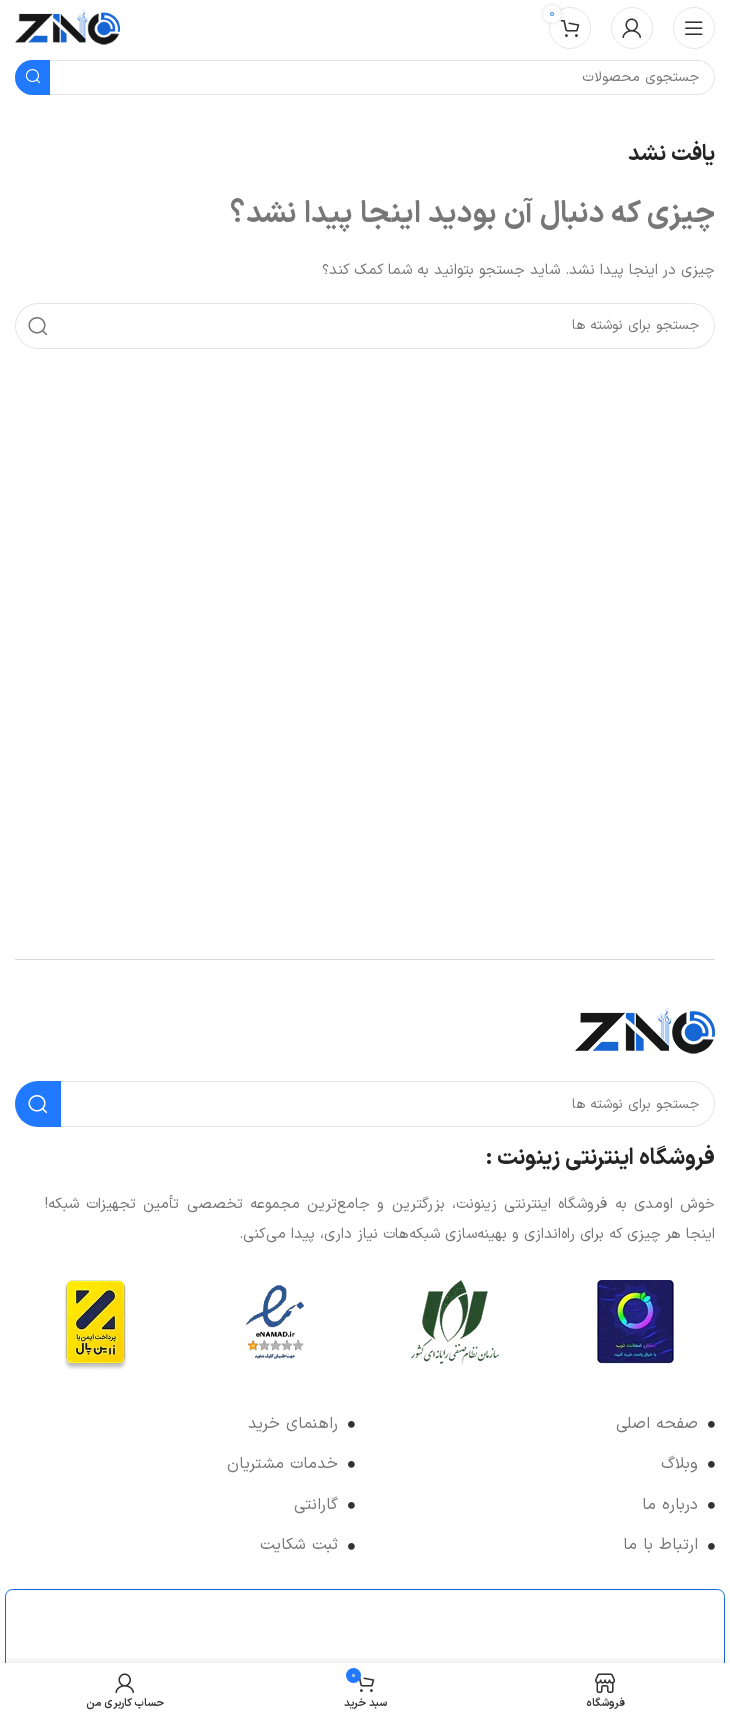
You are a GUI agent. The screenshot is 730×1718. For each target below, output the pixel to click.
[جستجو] (365, 326)
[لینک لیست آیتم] (545, 1425)
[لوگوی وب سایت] (67, 27)
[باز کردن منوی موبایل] (694, 28)
